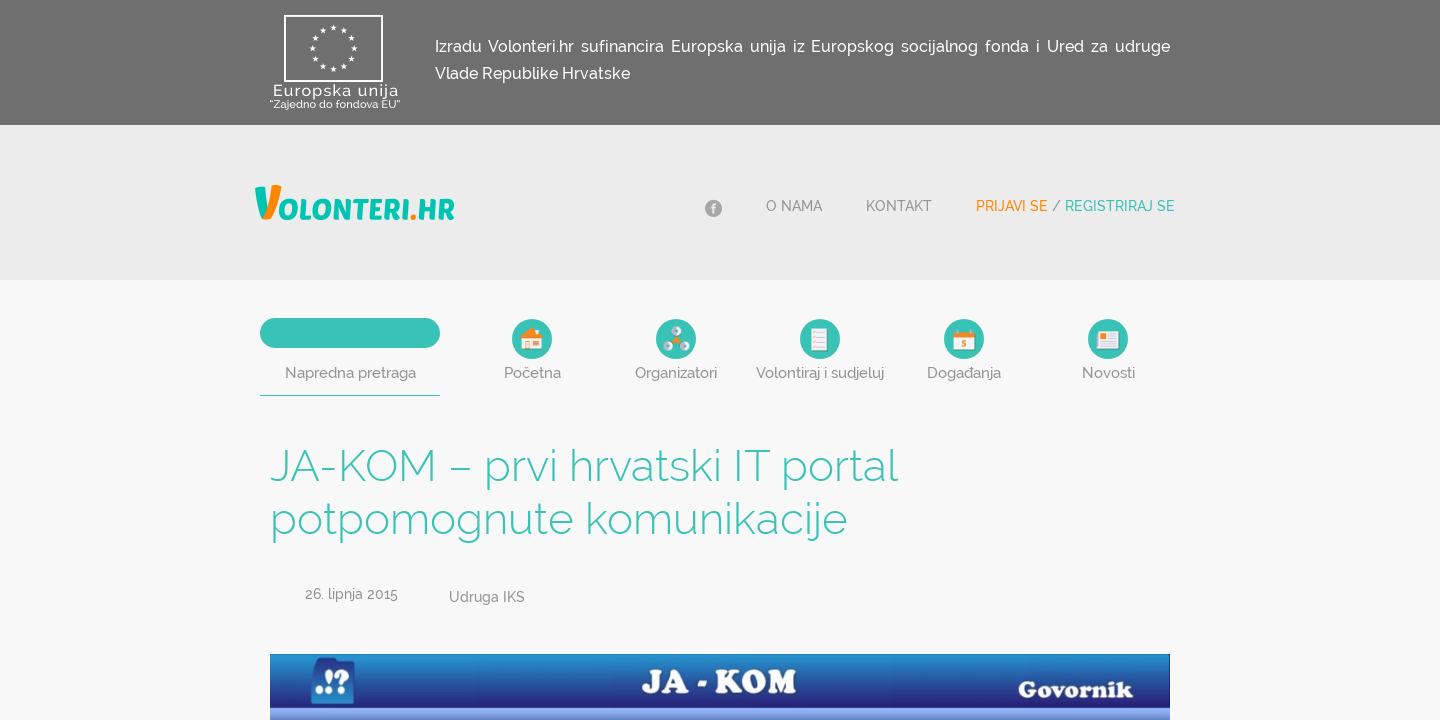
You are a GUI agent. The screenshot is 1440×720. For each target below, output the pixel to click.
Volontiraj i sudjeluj (820, 350)
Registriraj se (1120, 206)
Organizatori (676, 350)
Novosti (1108, 350)
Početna (532, 350)
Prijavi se (1012, 206)
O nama (794, 206)
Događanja (964, 350)
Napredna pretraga (350, 373)
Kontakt (899, 206)
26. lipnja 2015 (351, 594)
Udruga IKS (487, 597)
